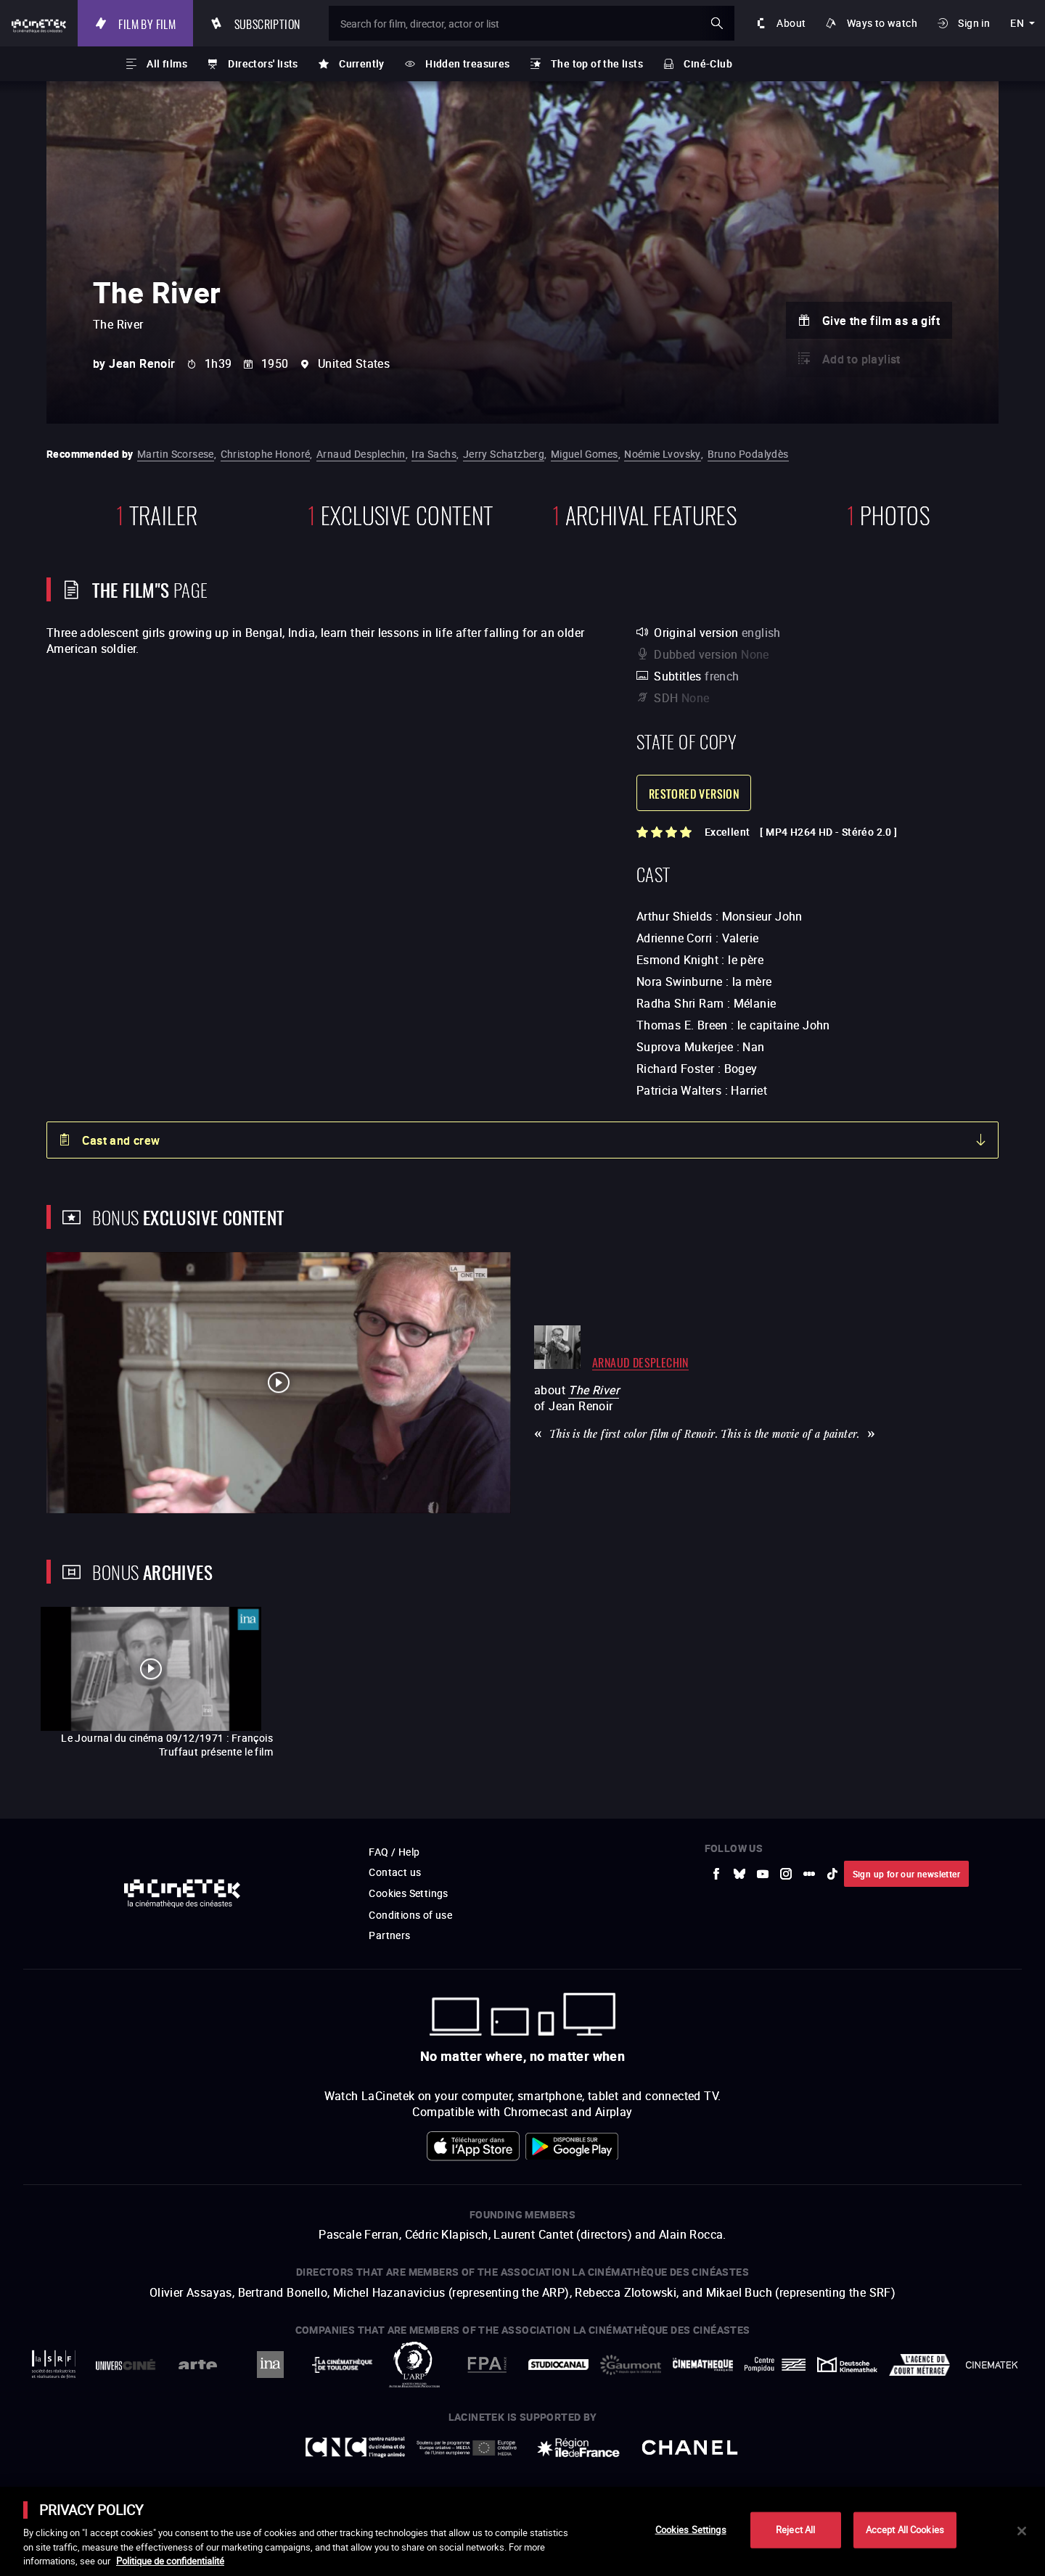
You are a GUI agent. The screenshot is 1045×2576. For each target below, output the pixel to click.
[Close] (1022, 2531)
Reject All (795, 2529)
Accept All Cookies (905, 2529)
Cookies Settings (690, 2529)
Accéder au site (886, 2466)
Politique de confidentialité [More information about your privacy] (170, 2560)
